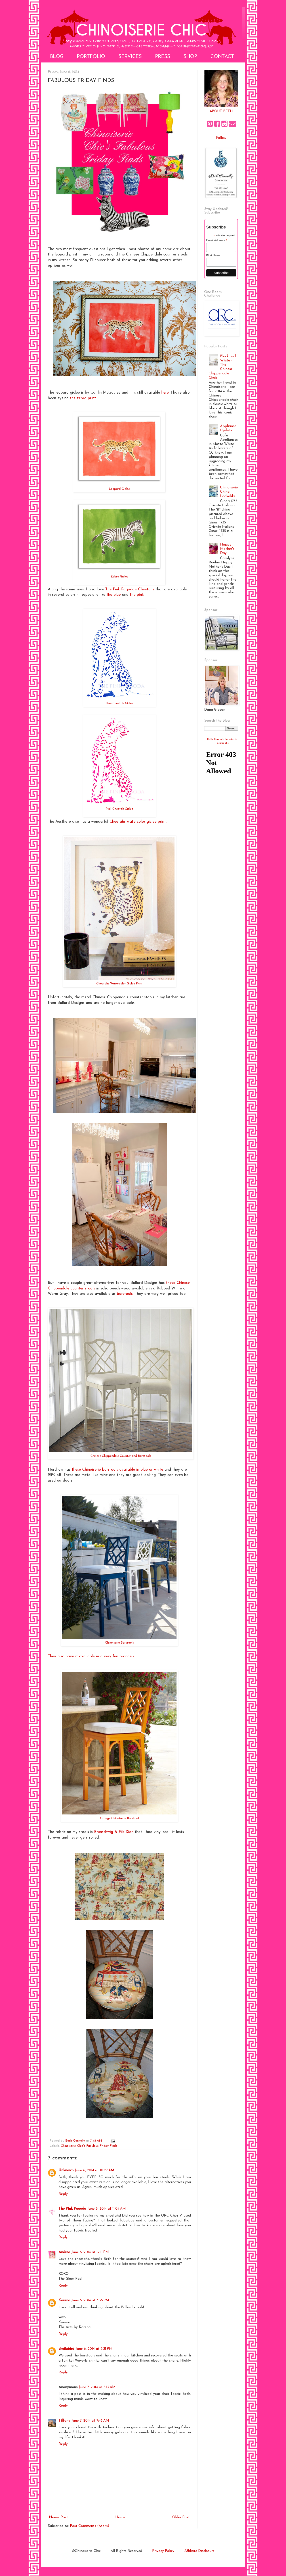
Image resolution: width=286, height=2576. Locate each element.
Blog (56, 56)
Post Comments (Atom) (89, 2526)
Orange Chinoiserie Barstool (119, 1818)
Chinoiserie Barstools (119, 1642)
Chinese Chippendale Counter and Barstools (120, 1456)
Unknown (66, 2170)
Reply (63, 2194)
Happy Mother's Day (227, 549)
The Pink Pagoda (72, 2209)
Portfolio (91, 56)
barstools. (125, 1294)
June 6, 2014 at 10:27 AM (94, 2170)
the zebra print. (83, 398)
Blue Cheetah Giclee (119, 703)
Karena (64, 2300)
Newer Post (58, 2517)
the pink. (137, 595)
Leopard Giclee (119, 489)
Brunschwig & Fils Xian (113, 1832)
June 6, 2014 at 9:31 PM (94, 2349)
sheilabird (66, 2349)
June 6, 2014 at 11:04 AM (106, 2209)
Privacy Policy (163, 2551)
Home (120, 2517)
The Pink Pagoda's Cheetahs (129, 589)
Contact (222, 56)
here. (165, 392)
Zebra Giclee (119, 576)
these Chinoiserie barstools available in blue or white (117, 1470)
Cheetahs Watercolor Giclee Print (119, 983)
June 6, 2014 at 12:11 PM (90, 2252)
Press (162, 56)
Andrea (64, 2252)
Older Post (181, 2517)
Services (130, 56)
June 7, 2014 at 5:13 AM (97, 2387)
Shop (190, 56)
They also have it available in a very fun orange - (91, 1656)
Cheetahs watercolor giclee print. (137, 822)
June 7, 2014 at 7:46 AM (90, 2420)
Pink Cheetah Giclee (119, 809)
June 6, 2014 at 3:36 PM (90, 2300)
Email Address (216, 240)
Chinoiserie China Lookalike (229, 492)
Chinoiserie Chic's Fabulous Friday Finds (89, 2146)
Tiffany (64, 2420)
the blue (114, 595)
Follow (221, 138)
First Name (213, 255)
